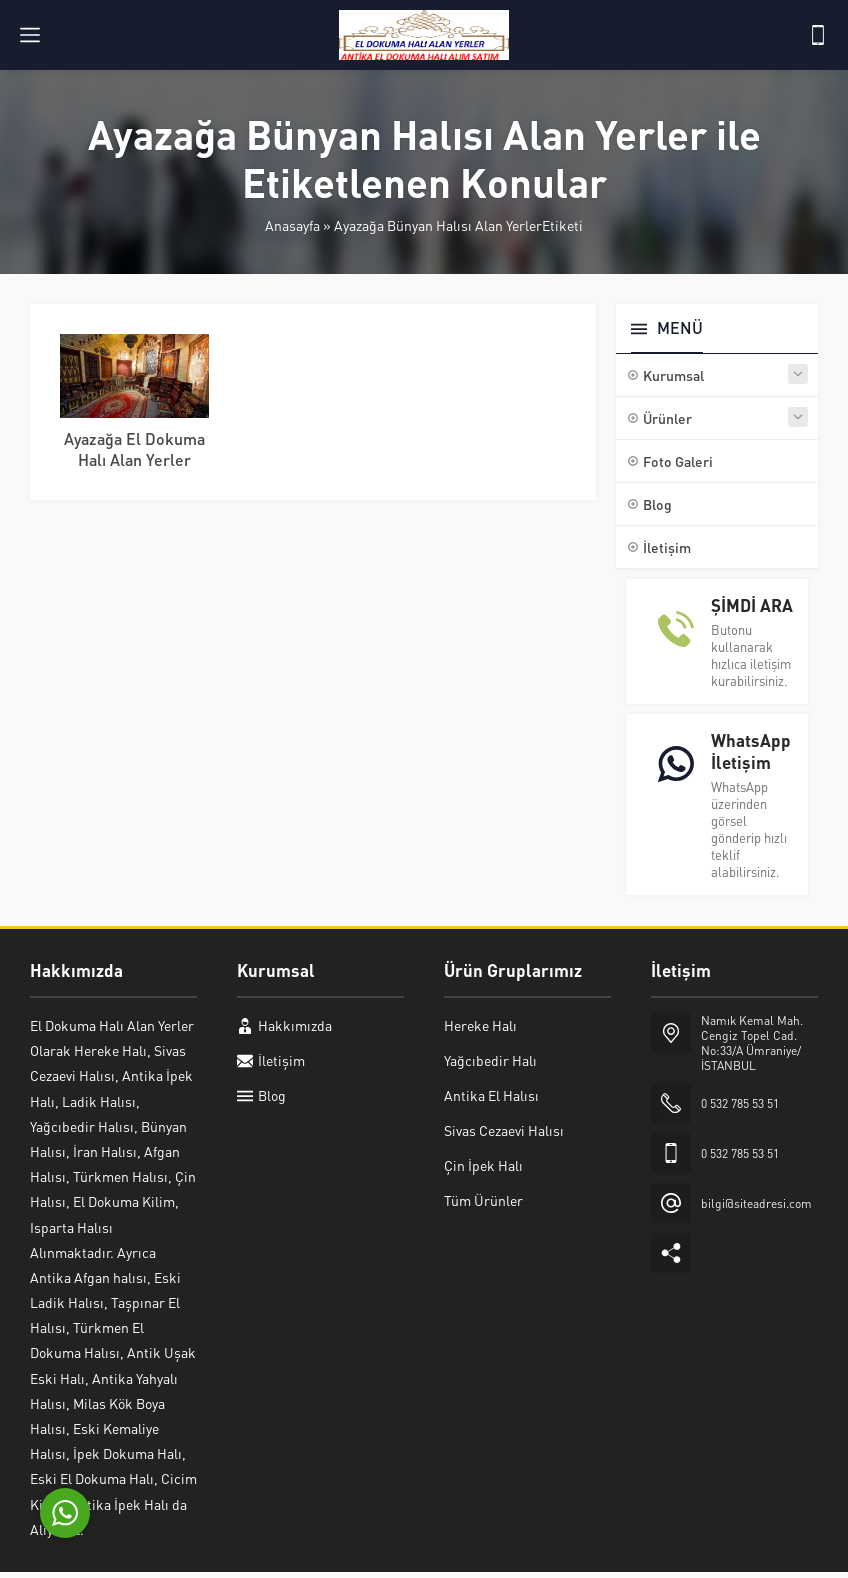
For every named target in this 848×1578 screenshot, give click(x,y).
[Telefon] (818, 35)
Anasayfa (292, 225)
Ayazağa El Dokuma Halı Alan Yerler (134, 449)
